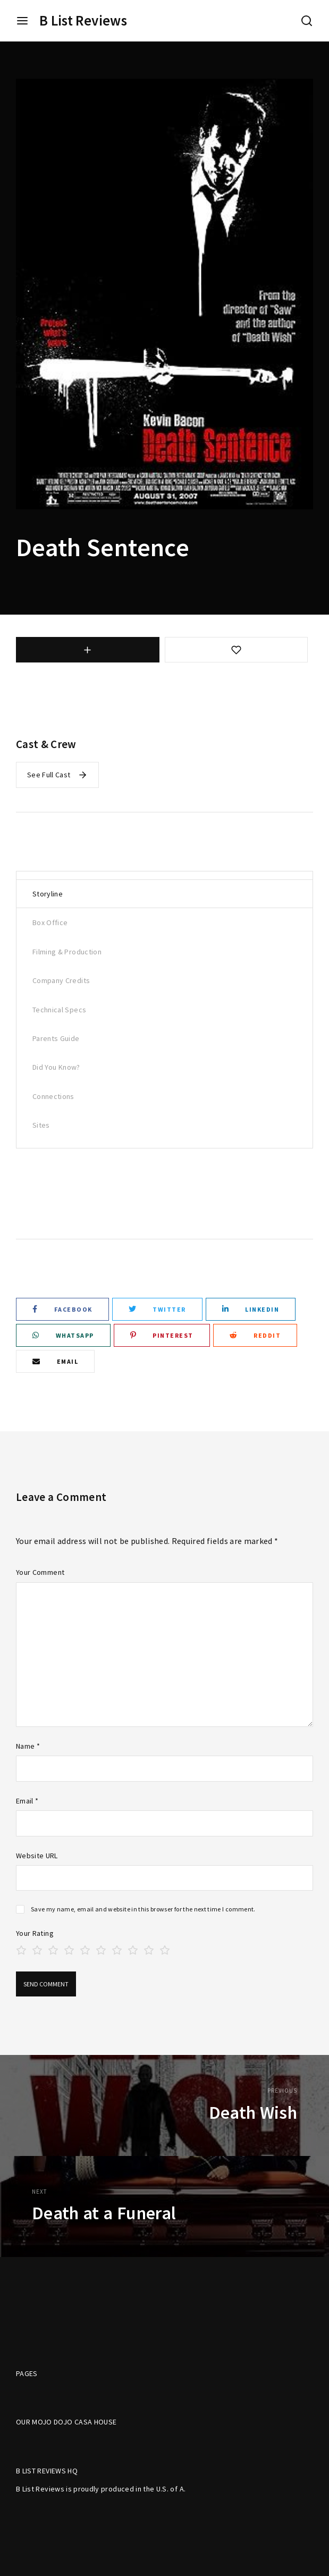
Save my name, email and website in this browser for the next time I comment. (143, 1909)
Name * (28, 1746)
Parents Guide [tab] (56, 1038)
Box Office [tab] (50, 922)
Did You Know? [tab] (56, 1067)
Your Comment (40, 1572)
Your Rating (35, 1933)
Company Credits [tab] (61, 980)
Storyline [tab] (47, 894)
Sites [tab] (41, 1125)
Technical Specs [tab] (59, 1009)
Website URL (37, 1855)
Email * (27, 1801)
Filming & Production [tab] (67, 951)
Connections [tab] (53, 1096)
